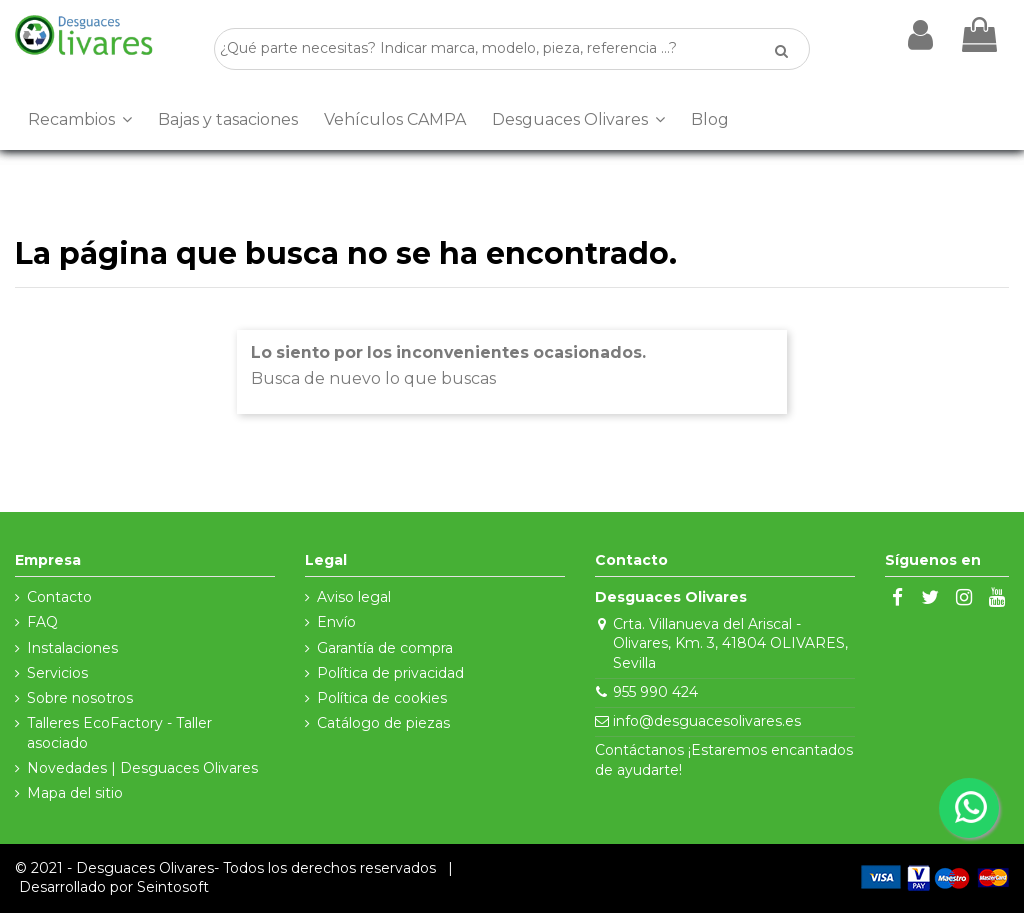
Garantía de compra (385, 648)
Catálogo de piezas (383, 723)
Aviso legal (354, 597)
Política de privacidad (390, 673)
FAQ (42, 622)
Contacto (59, 597)
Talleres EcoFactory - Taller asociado (119, 733)
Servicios (57, 673)
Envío (336, 622)
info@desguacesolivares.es (707, 721)
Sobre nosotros (80, 698)
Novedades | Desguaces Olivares (142, 768)
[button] (80, 120)
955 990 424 (655, 692)
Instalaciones (72, 648)
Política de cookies (382, 698)
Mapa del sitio (75, 793)
